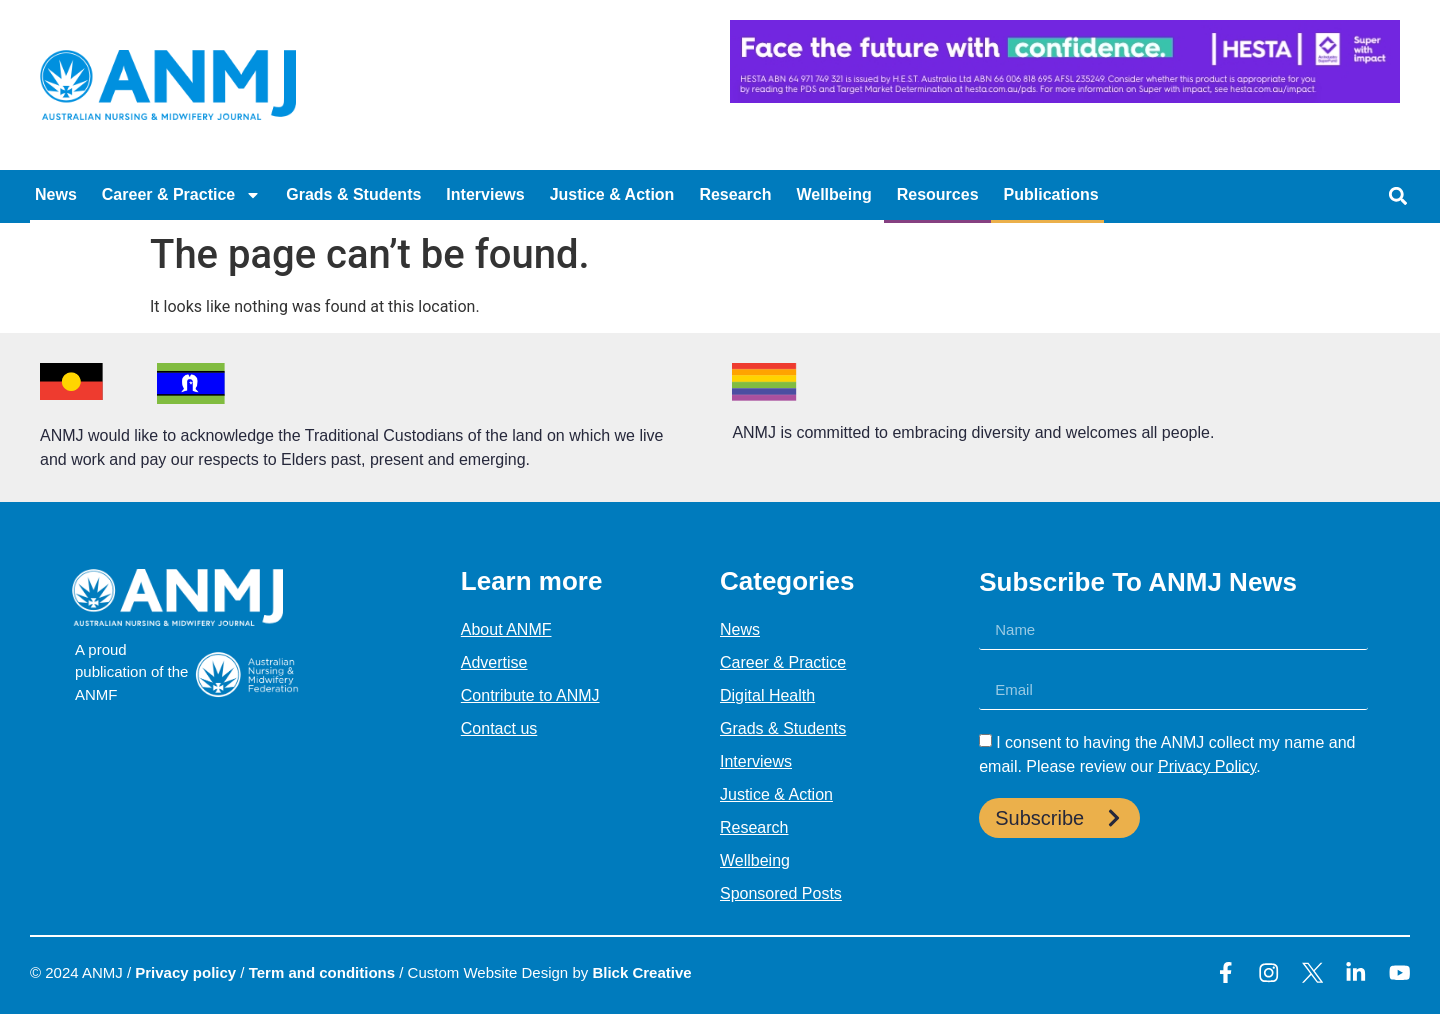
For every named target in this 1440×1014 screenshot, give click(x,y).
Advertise (494, 662)
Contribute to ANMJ (530, 695)
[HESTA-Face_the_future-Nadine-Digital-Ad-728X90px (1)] (1065, 97)
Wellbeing (833, 194)
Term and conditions (322, 972)
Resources (938, 194)
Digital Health (767, 695)
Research (735, 194)
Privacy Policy (1207, 765)
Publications (1051, 194)
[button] (1397, 196)
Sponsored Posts (781, 893)
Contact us (499, 728)
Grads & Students (353, 194)
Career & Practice (181, 195)
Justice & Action (612, 194)
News (56, 194)
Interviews (485, 194)
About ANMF (506, 629)
